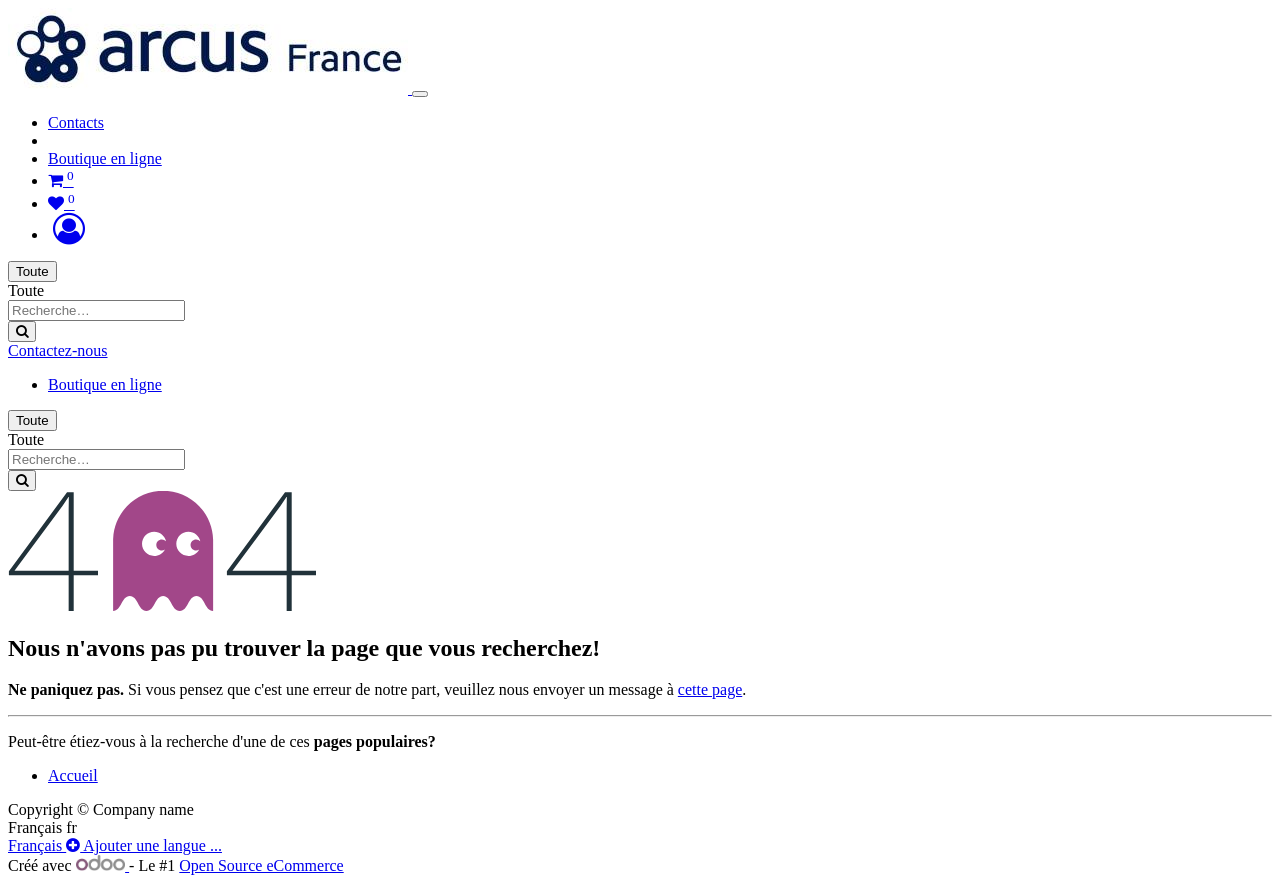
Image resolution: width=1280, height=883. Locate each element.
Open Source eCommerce (261, 865)
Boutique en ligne (105, 158)
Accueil (73, 775)
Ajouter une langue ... (144, 845)
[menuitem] (76, 122)
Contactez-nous (58, 350)
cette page (710, 689)
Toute (32, 271)
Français (37, 845)
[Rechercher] (22, 331)
